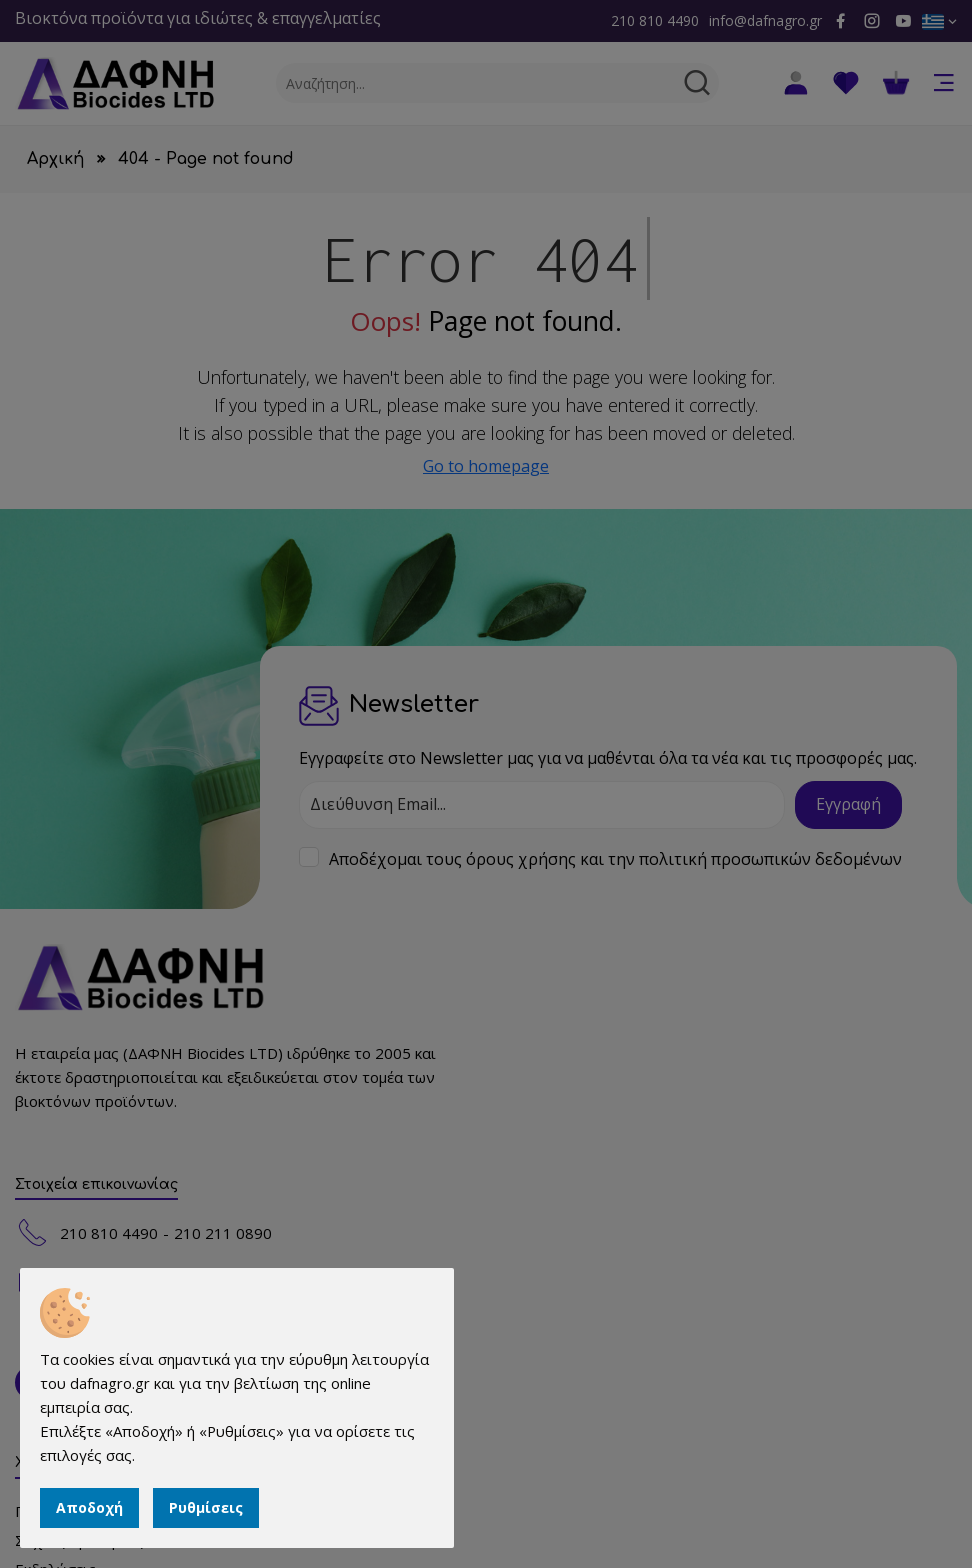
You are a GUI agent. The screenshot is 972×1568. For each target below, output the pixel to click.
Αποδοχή (89, 1507)
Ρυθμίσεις (206, 1507)
